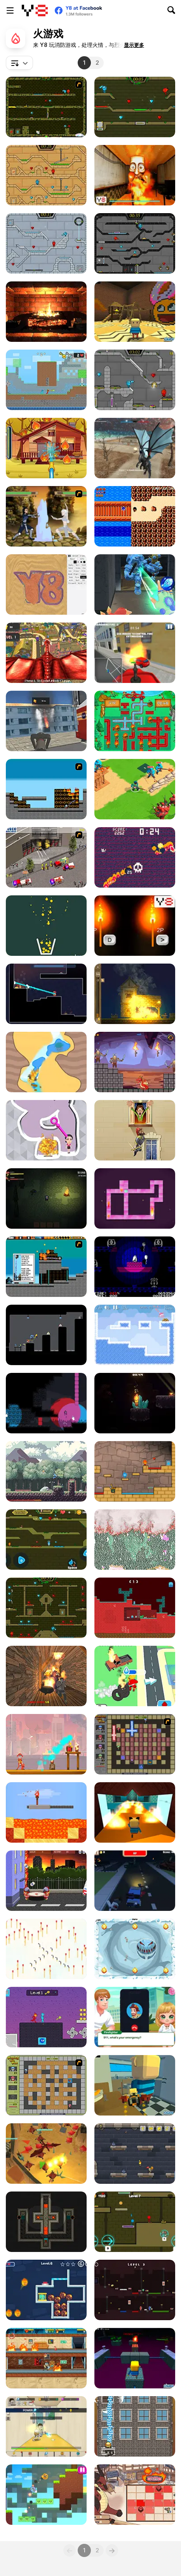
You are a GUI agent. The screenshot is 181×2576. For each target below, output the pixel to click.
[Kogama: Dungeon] (134, 2358)
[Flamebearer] (46, 1471)
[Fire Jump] (134, 1130)
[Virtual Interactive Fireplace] (46, 311)
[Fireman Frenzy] (46, 1744)
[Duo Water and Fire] (46, 2017)
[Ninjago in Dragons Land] (46, 2153)
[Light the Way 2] (46, 2221)
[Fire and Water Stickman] (46, 380)
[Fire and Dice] (134, 2494)
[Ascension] (134, 1266)
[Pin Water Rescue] (46, 1130)
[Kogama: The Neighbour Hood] (134, 2085)
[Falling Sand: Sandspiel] (134, 1539)
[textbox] (19, 62)
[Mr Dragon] (134, 1062)
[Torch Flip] (46, 1812)
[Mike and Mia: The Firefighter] (46, 448)
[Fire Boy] (46, 1335)
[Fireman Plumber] (134, 721)
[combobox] (19, 63)
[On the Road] (134, 516)
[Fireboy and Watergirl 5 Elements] (134, 107)
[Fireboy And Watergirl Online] (46, 1539)
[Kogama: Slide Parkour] (134, 1812)
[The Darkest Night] (46, 1198)
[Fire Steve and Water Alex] (134, 2290)
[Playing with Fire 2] (134, 1744)
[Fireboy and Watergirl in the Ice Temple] (46, 243)
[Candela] (46, 1403)
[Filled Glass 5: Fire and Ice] (46, 925)
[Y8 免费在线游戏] (35, 10)
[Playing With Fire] (46, 2085)
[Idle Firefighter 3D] (134, 1676)
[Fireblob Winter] (134, 1335)
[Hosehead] (46, 994)
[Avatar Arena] (46, 516)
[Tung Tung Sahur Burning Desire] (134, 175)
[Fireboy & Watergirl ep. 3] (46, 107)
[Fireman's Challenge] (134, 2426)
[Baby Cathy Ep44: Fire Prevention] (134, 2017)
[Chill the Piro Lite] (46, 2358)
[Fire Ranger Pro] (134, 652)
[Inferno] (46, 789)
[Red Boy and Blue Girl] (134, 1471)
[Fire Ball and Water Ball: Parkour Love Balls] (46, 2494)
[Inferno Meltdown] (46, 1266)
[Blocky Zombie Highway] (134, 1880)
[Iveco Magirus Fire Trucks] (46, 857)
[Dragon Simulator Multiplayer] (134, 448)
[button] (134, 45)
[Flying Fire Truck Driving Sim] (46, 721)
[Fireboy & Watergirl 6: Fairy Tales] (134, 380)
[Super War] (134, 789)
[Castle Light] (134, 2153)
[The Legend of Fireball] (46, 2426)
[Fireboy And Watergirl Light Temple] (46, 175)
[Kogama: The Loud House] (134, 311)
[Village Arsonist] (134, 994)
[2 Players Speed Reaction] (134, 925)
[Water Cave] (46, 1062)
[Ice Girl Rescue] (46, 2290)
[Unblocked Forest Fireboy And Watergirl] (134, 2221)
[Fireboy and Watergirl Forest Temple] (46, 1608)
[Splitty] (134, 1949)
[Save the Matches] (46, 1949)
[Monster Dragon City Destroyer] (46, 652)
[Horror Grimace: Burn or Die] (46, 1676)
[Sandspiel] (46, 584)
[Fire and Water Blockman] (134, 1608)
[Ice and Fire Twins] (134, 584)
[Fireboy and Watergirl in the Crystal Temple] (134, 243)
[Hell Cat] (134, 857)
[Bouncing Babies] (46, 1880)
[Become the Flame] (134, 1198)
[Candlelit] (134, 1403)
